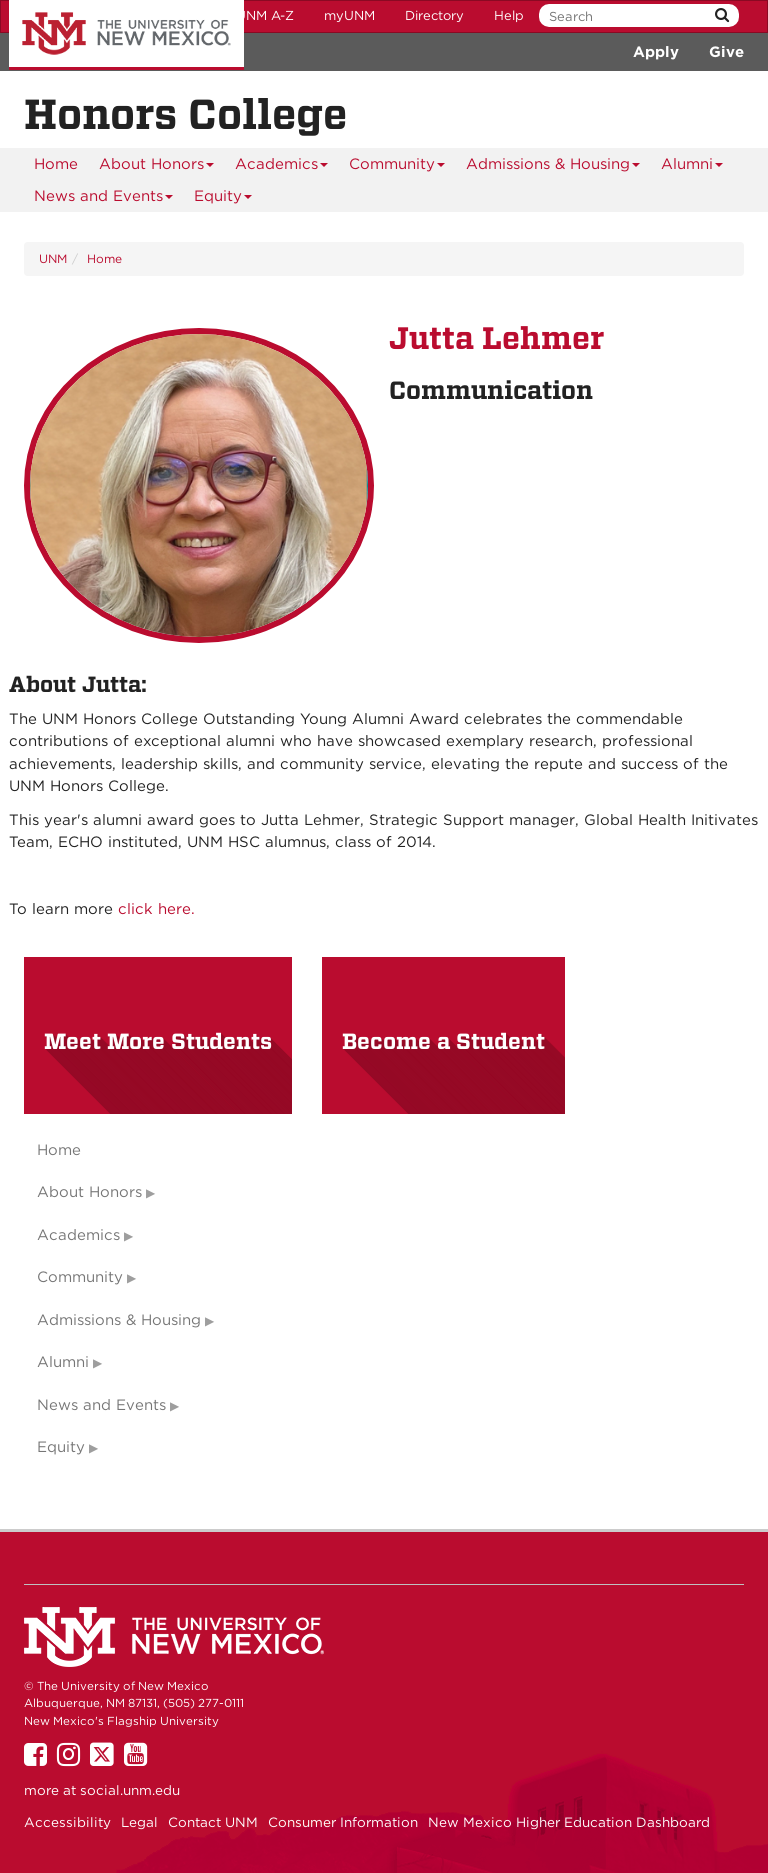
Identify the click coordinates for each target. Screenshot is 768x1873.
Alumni (692, 167)
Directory (434, 15)
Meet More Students (158, 1041)
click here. (156, 909)
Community (397, 167)
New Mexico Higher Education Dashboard (569, 1822)
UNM (53, 258)
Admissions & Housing (553, 167)
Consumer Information (343, 1822)
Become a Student (443, 1041)
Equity (223, 199)
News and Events (104, 199)
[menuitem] (56, 164)
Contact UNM (213, 1822)
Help (509, 15)
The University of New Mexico (126, 35)
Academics (282, 167)
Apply (656, 52)
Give (726, 52)
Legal (139, 1822)
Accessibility (67, 1822)
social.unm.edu (130, 1790)
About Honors (157, 167)
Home (56, 164)
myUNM (349, 15)
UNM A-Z (265, 15)
